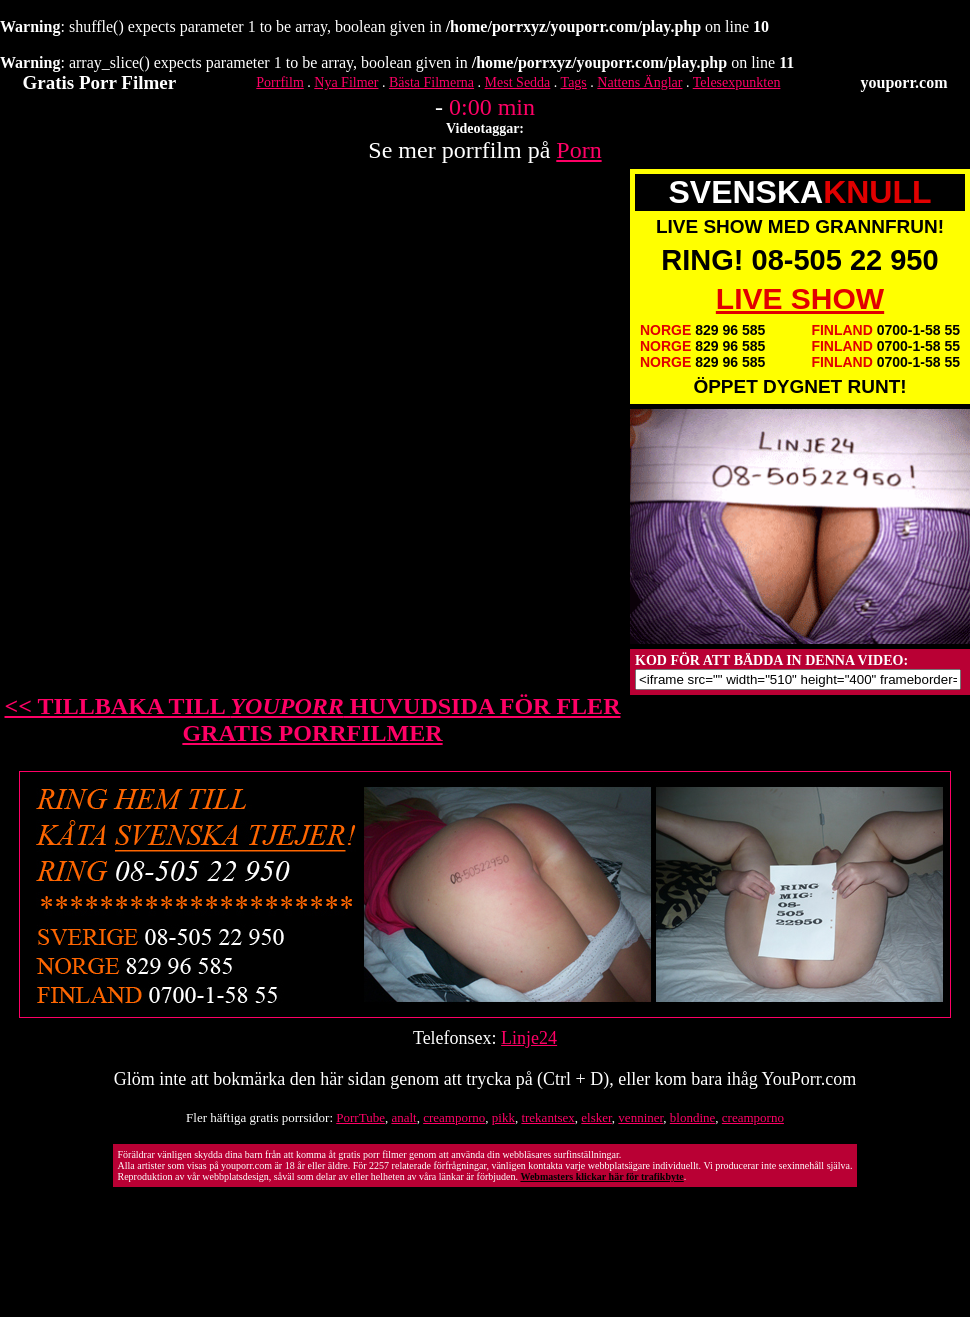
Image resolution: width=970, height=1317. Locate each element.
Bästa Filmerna (431, 82)
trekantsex (547, 1117)
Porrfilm (279, 82)
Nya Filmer (346, 82)
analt (403, 1117)
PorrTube (360, 1117)
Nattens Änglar (639, 82)
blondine (693, 1117)
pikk (503, 1117)
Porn (578, 150)
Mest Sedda (518, 82)
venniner (640, 1117)
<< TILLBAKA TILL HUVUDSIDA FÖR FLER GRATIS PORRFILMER (313, 719)
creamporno (454, 1117)
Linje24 (529, 1038)
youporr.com (904, 82)
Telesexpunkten (737, 82)
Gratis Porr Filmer (100, 82)
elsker (596, 1117)
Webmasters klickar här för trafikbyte (601, 1176)
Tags (574, 82)
